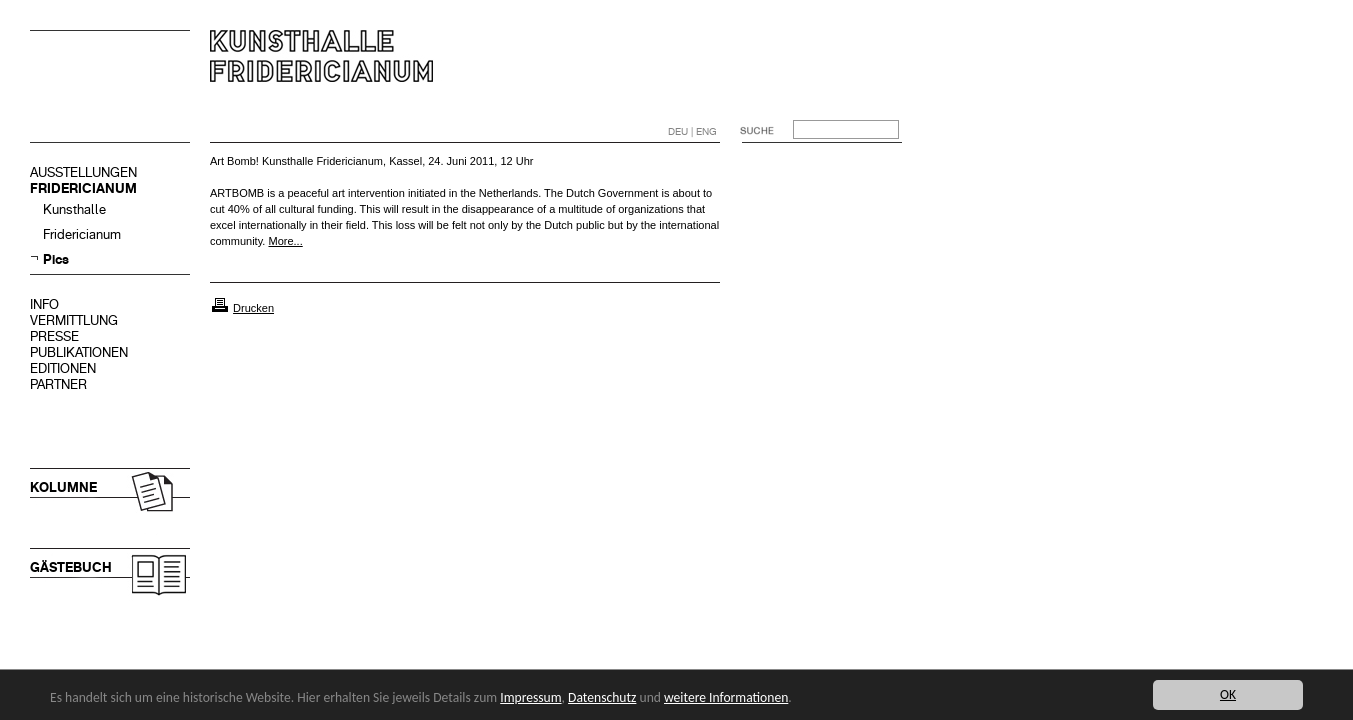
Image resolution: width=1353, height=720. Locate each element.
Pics (56, 259)
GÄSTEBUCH (71, 567)
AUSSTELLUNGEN (83, 172)
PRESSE (54, 336)
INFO (44, 304)
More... (285, 241)
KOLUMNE (63, 487)
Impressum (530, 697)
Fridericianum (82, 234)
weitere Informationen (726, 697)
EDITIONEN (63, 368)
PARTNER (58, 384)
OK (1228, 694)
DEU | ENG (692, 131)
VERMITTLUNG (74, 320)
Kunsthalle (74, 209)
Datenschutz (602, 697)
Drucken (253, 308)
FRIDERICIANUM (83, 188)
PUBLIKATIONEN (79, 352)
